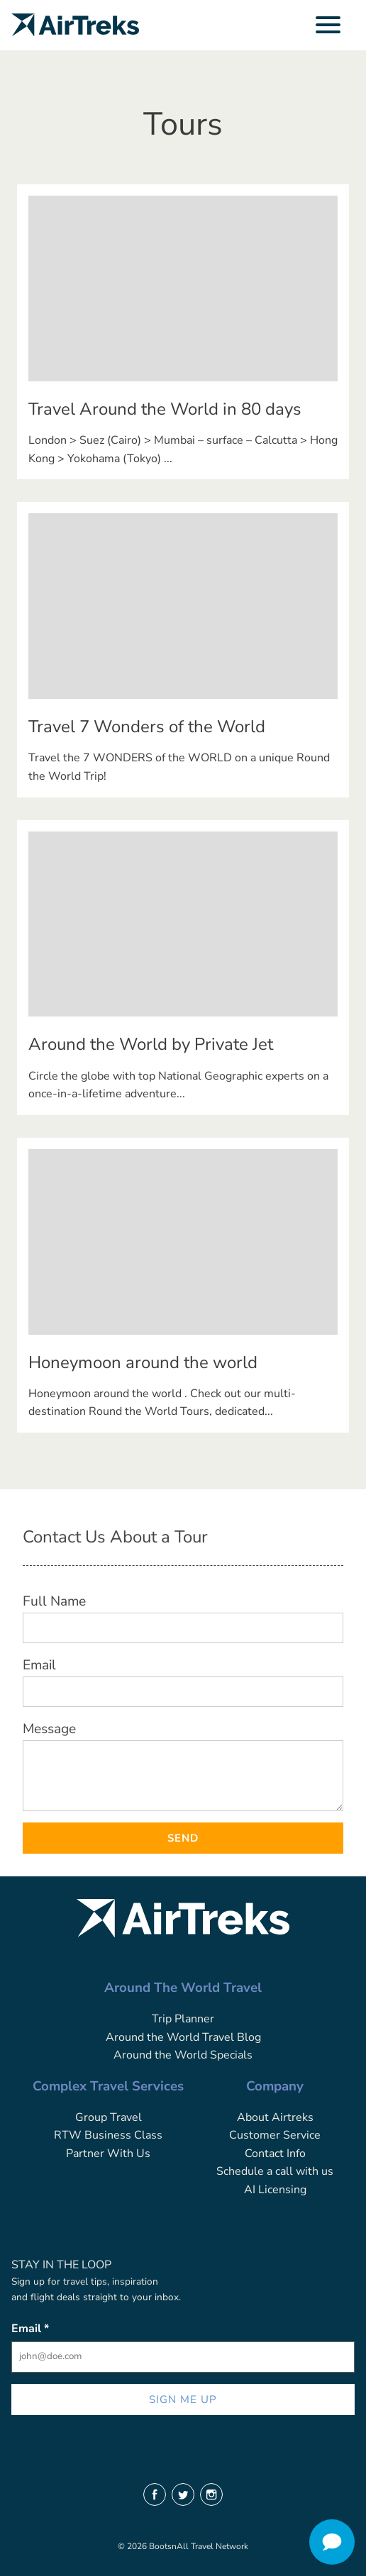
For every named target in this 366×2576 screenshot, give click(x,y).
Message (49, 1729)
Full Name (54, 1601)
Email (39, 1665)
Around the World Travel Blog (183, 2037)
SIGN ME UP (183, 2399)
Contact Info (275, 2153)
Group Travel (108, 2117)
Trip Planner (183, 2019)
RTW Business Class (108, 2135)
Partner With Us (108, 2153)
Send (183, 1838)
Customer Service (275, 2135)
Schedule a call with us (274, 2171)
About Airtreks (275, 2117)
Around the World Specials (183, 2055)
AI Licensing (275, 2189)
